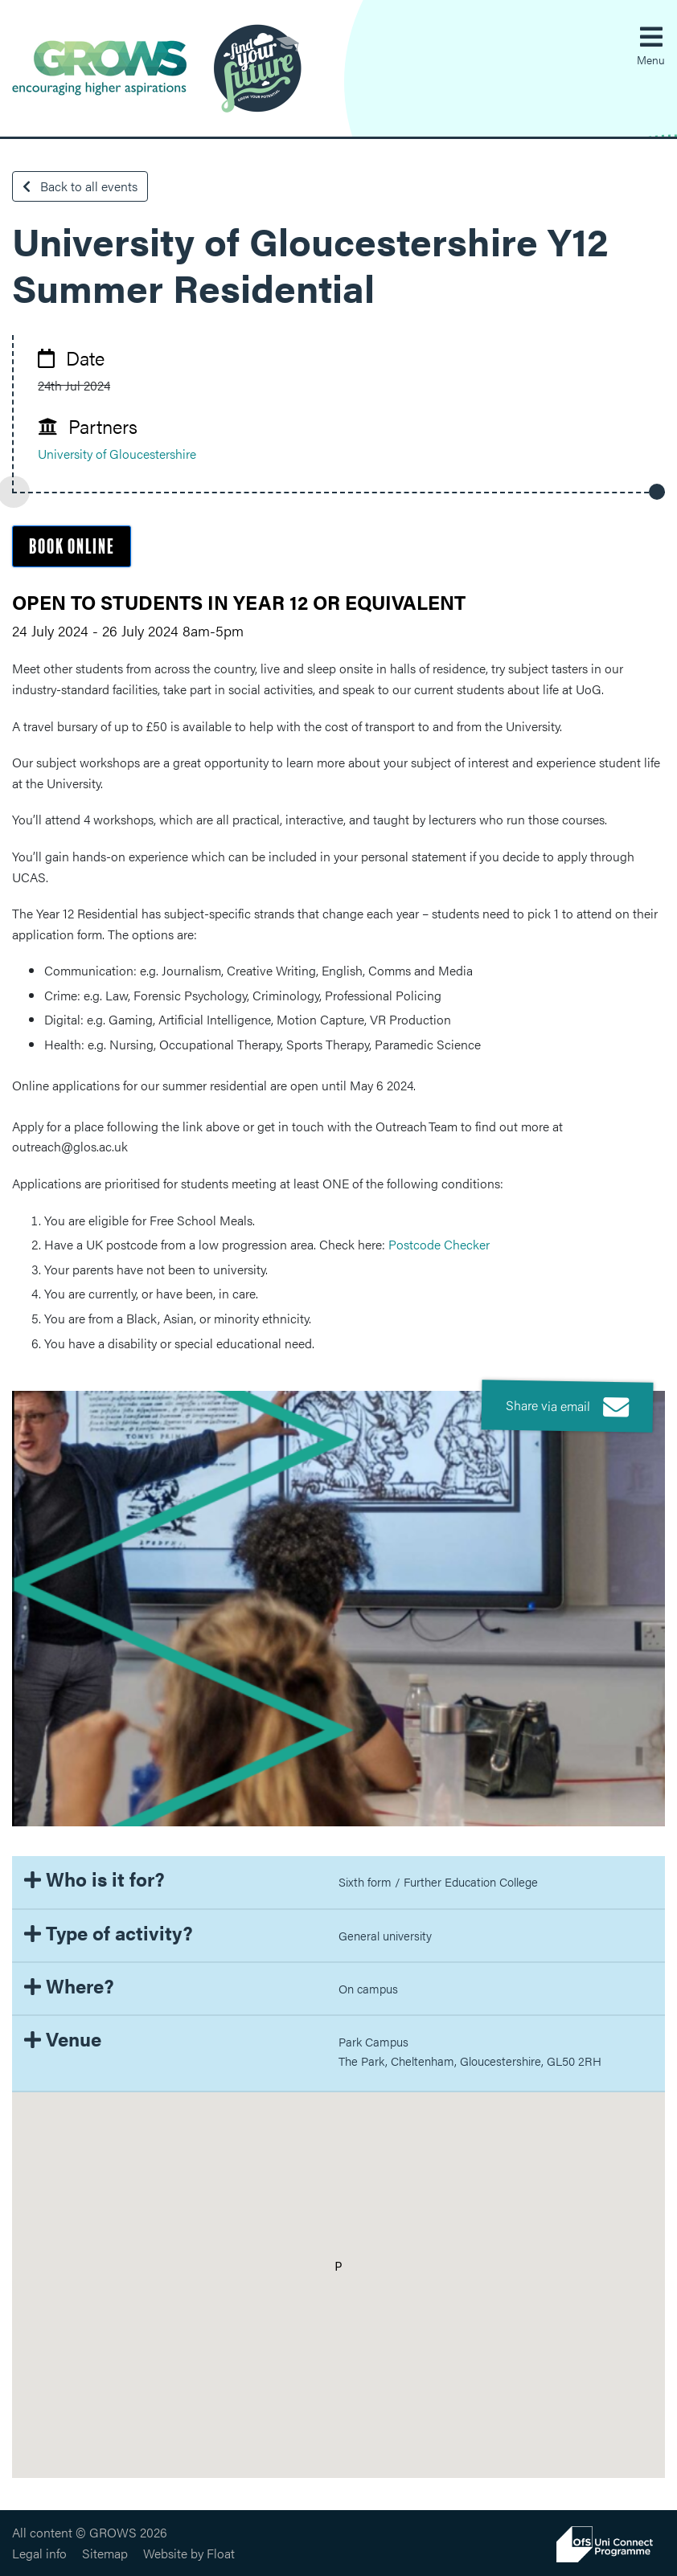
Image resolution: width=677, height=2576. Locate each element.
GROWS (157, 68)
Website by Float (189, 2553)
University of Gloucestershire (117, 453)
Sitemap (105, 2553)
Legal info (39, 2553)
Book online (71, 547)
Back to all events (80, 186)
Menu (651, 59)
